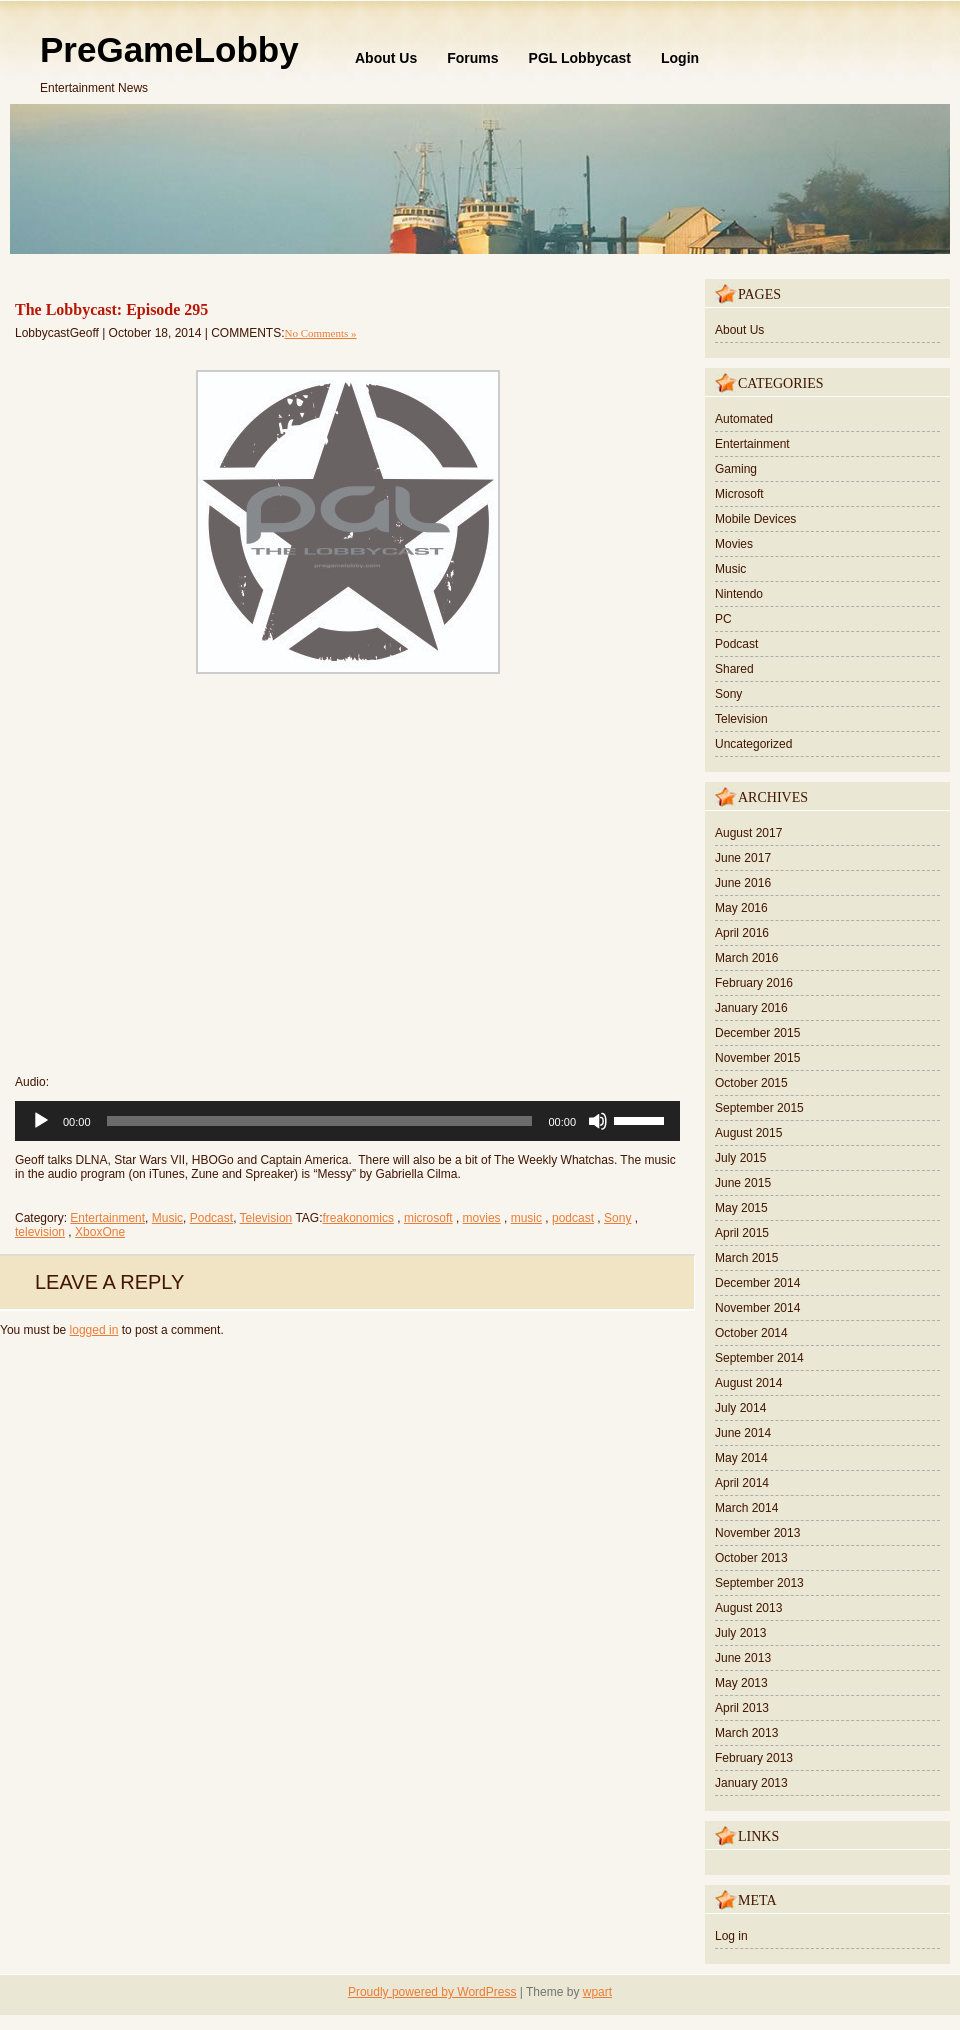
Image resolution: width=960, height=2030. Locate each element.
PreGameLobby (169, 49)
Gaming (736, 469)
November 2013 (757, 1533)
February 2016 (754, 983)
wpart (597, 1992)
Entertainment (107, 1218)
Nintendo (739, 594)
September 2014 (759, 1358)
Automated (744, 419)
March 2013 (746, 1733)
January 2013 (751, 1783)
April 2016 (742, 933)
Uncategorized (753, 744)
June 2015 (743, 1183)
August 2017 (748, 833)
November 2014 (757, 1308)
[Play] (41, 1121)
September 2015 (759, 1108)
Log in (731, 1936)
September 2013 (759, 1583)
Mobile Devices (755, 519)
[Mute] (598, 1121)
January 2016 (751, 1008)
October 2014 (751, 1333)
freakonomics (358, 1218)
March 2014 (746, 1508)
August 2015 (748, 1133)
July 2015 (740, 1158)
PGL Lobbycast (580, 58)
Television (266, 1218)
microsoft (428, 1218)
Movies (734, 544)
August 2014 (748, 1383)
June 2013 (743, 1658)
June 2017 (743, 858)
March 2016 (746, 958)
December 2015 (757, 1033)
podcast (573, 1218)
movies (482, 1218)
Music (167, 1218)
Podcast (211, 1218)
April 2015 (742, 1233)
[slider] (320, 1121)
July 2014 (740, 1408)
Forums (472, 58)
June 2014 (743, 1433)
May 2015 (741, 1208)
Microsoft (739, 494)
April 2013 (742, 1708)
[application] (347, 1121)
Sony (617, 1218)
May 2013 (741, 1683)
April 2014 (742, 1483)
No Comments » (320, 333)
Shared (734, 669)
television (40, 1232)
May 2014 (741, 1458)
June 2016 (743, 883)
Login (680, 58)
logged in (94, 1330)
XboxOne (100, 1232)
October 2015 (751, 1083)
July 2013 (740, 1633)
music (526, 1218)
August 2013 (748, 1608)
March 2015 (746, 1258)
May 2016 (741, 908)
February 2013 (754, 1758)
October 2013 (751, 1558)
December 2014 (757, 1283)
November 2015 (757, 1058)
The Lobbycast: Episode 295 (111, 309)
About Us (386, 58)
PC (723, 619)
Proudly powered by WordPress (432, 1992)
